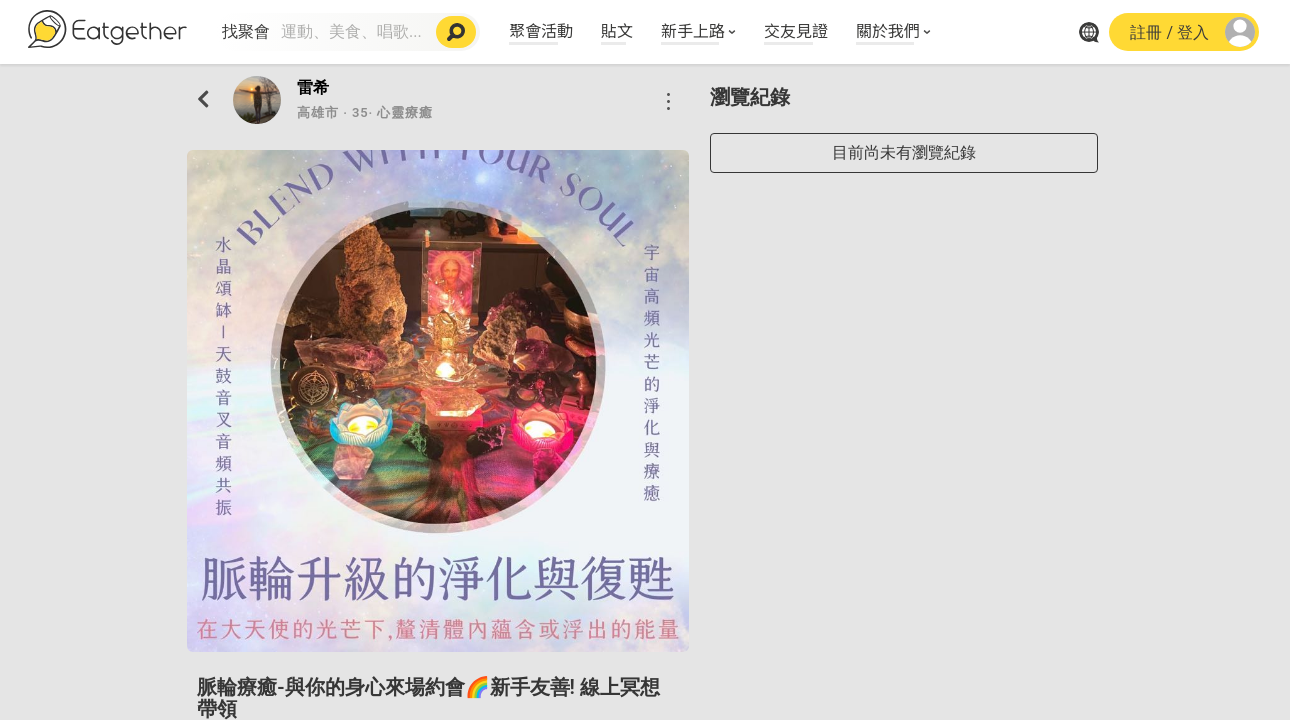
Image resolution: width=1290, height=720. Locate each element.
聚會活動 (541, 30)
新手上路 (693, 30)
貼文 (617, 30)
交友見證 (796, 30)
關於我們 (888, 30)
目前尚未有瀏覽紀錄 (904, 152)
